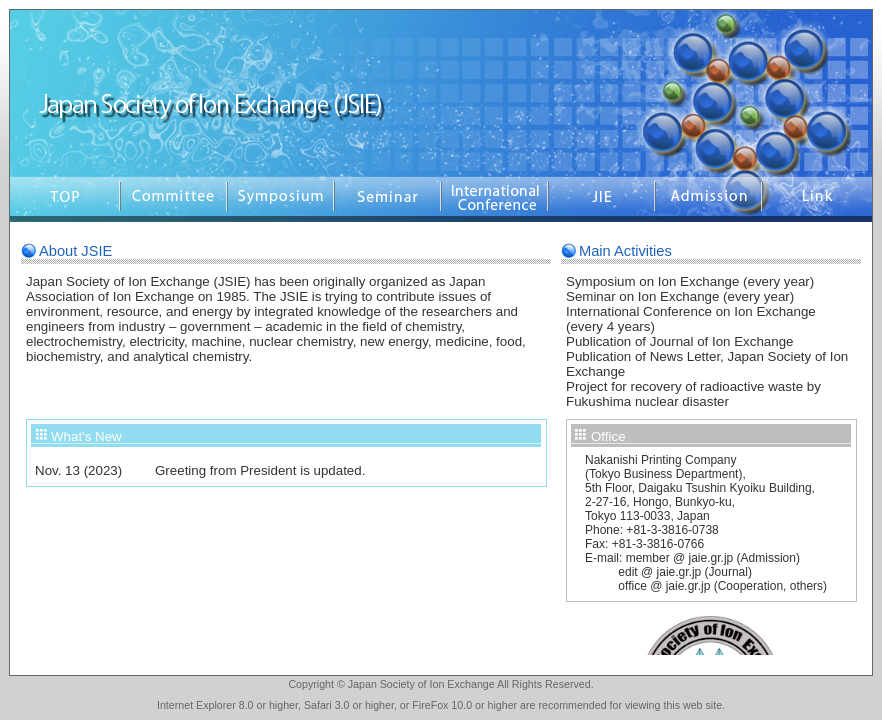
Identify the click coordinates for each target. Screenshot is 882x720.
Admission (708, 199)
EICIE (494, 199)
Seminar (387, 199)
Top (65, 199)
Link (817, 199)
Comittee (173, 199)
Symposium (280, 199)
